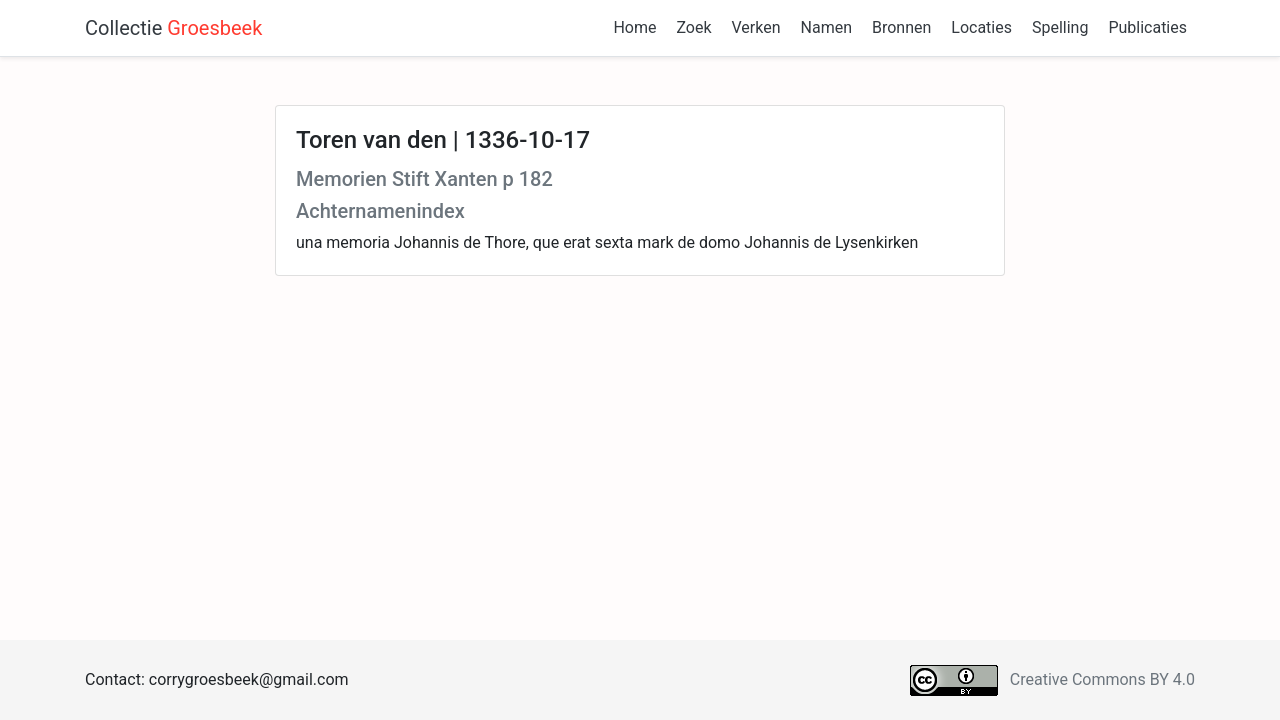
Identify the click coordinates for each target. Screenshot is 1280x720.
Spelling (1060, 27)
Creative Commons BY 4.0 (1102, 679)
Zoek (693, 27)
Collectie (173, 28)
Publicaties (1147, 27)
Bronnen (901, 27)
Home (634, 27)
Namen (826, 27)
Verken (756, 27)
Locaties (981, 27)
